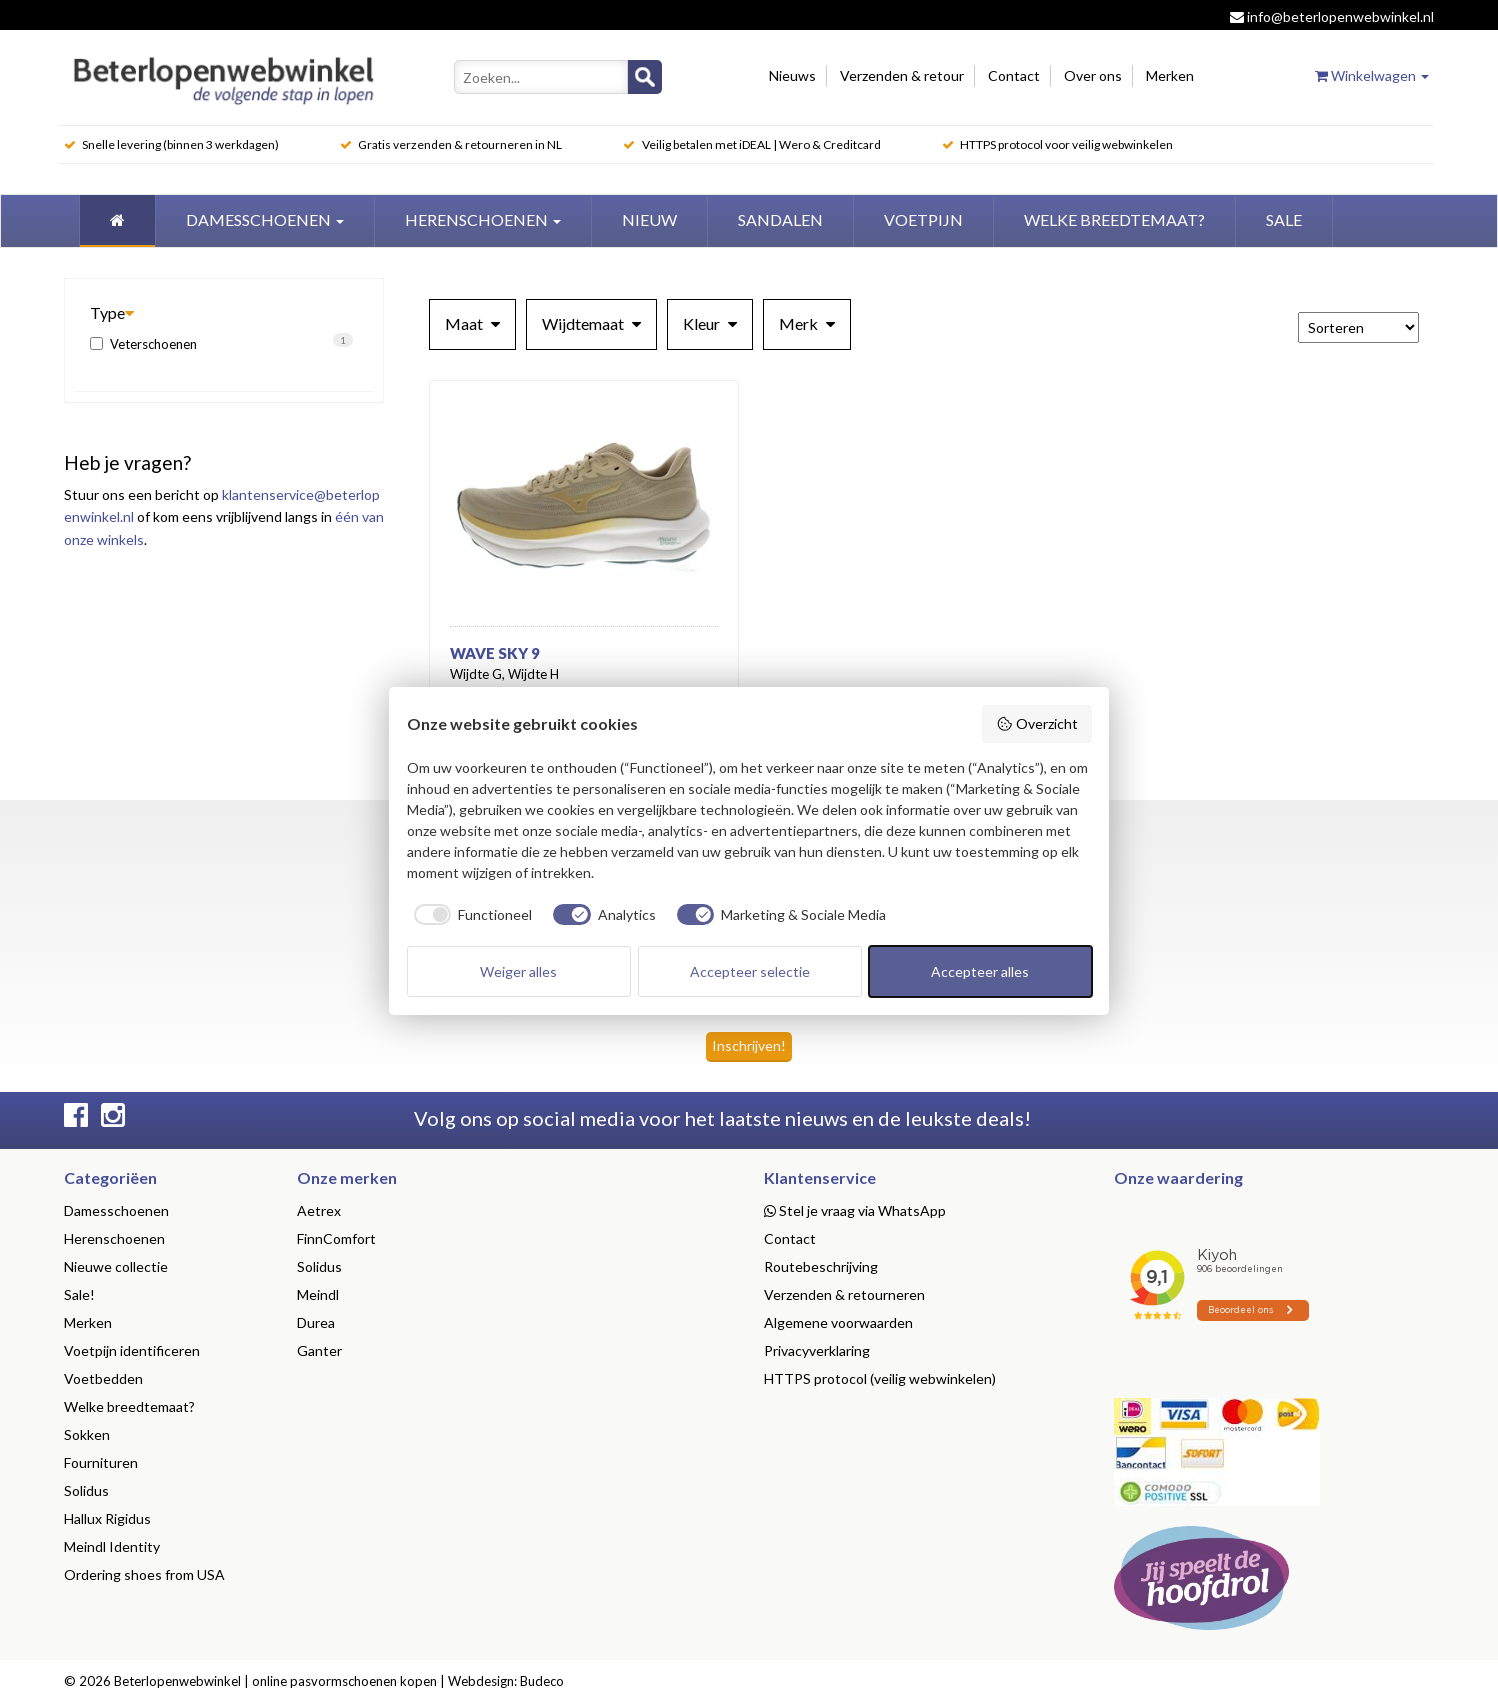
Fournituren (101, 1462)
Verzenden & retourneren (844, 1294)
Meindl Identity (112, 1546)
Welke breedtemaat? (129, 1406)
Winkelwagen (1372, 75)
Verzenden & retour (902, 75)
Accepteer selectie (750, 971)
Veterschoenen (221, 342)
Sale (1284, 219)
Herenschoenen (483, 219)
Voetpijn (923, 219)
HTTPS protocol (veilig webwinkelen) (880, 1378)
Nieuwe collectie (116, 1266)
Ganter (319, 1350)
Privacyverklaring (817, 1350)
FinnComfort (336, 1238)
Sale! (79, 1294)
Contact (1014, 75)
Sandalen (780, 219)
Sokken (87, 1434)
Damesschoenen (265, 219)
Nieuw (649, 219)
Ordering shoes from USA (144, 1574)
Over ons (1093, 75)
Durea (316, 1322)
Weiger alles (518, 971)
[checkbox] (470, 915)
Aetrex (319, 1210)
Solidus (86, 1490)
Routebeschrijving (821, 1266)
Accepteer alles (980, 971)
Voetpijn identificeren (132, 1350)
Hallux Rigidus (107, 1518)
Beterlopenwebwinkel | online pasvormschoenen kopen (275, 1681)
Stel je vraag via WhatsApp (855, 1210)
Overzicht (1037, 724)
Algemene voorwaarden (838, 1322)
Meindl (318, 1294)
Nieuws (792, 75)
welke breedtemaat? (1114, 219)
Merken (1170, 75)
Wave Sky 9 (495, 653)
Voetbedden (103, 1378)
